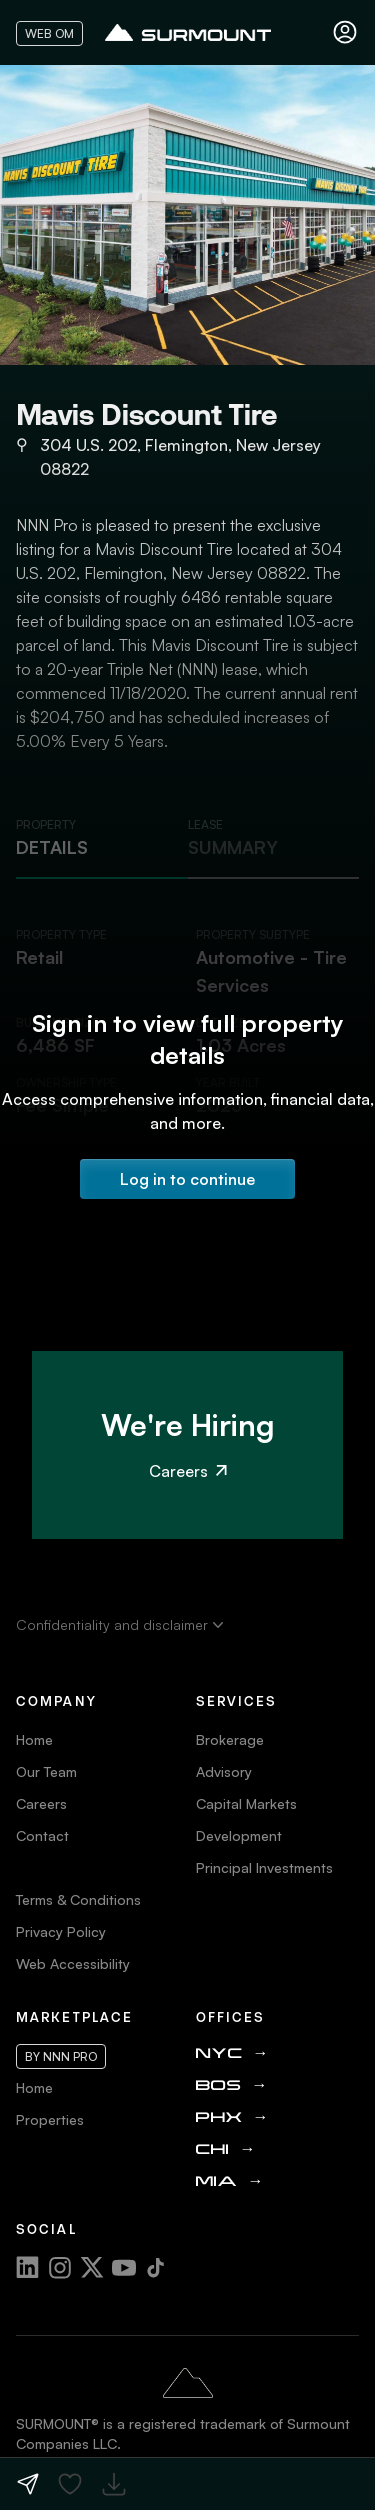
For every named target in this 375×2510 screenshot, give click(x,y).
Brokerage (230, 1739)
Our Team (46, 1771)
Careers (188, 1471)
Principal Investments (264, 1867)
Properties (50, 2119)
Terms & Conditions (78, 1899)
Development (239, 1835)
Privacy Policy (61, 1931)
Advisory (224, 1771)
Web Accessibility (73, 1963)
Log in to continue (187, 1179)
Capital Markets (246, 1803)
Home (34, 1739)
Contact (42, 1835)
